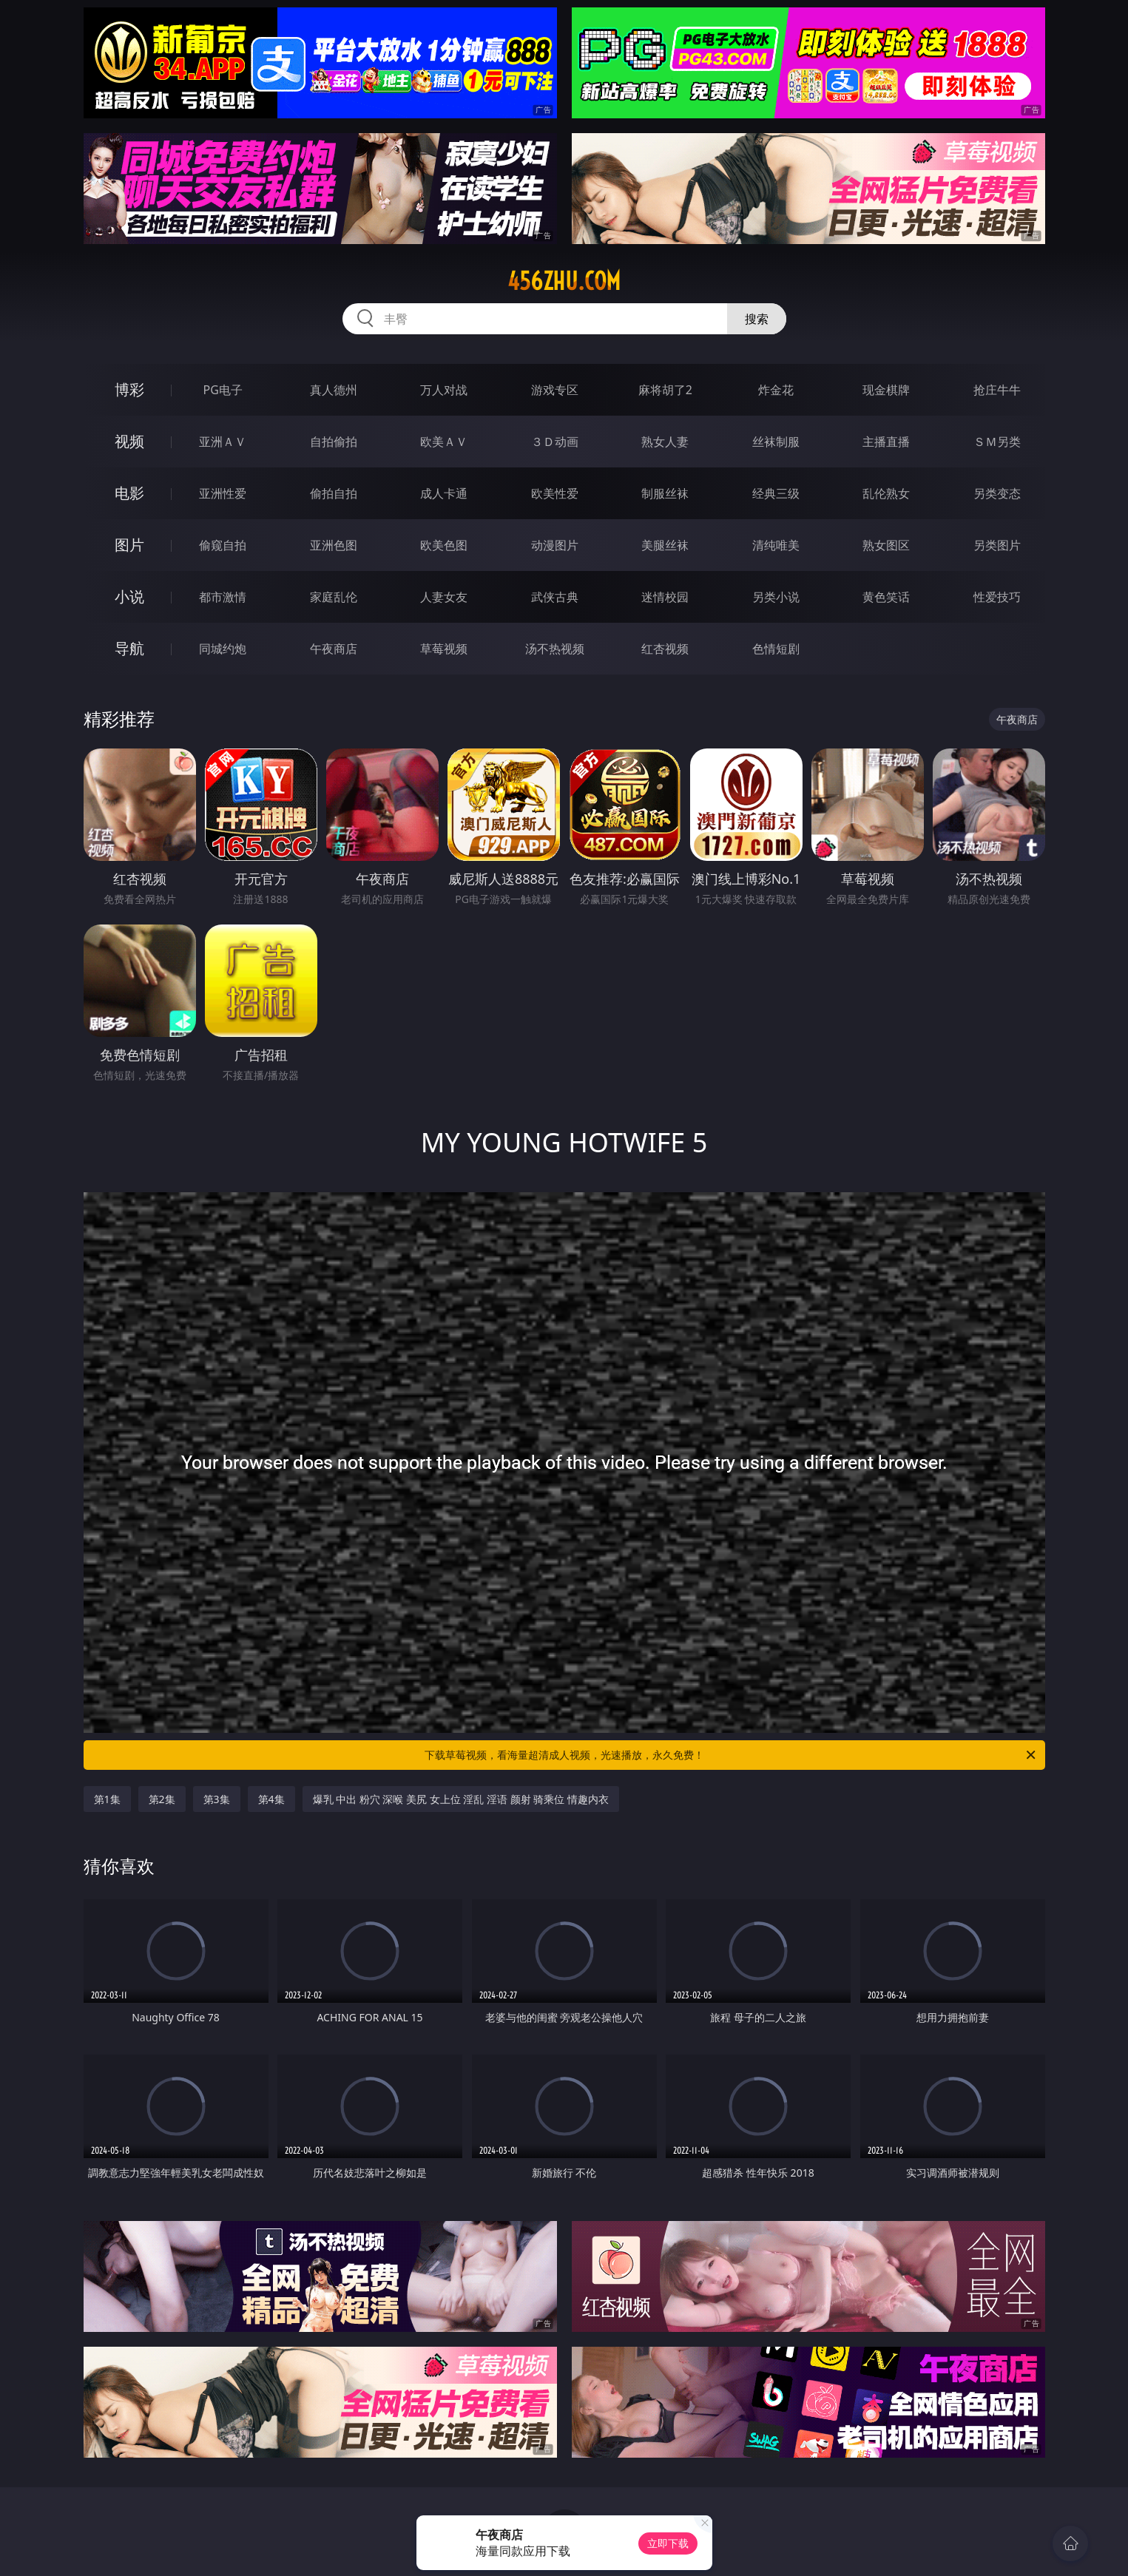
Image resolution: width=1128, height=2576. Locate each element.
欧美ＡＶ (443, 441)
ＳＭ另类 (997, 441)
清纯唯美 (776, 545)
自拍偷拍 (333, 441)
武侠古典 (554, 597)
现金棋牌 (886, 390)
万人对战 (443, 390)
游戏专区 (554, 390)
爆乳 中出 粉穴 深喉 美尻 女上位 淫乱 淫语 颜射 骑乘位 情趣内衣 (461, 1799)
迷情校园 (665, 597)
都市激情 (222, 597)
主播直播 (886, 441)
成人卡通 (443, 493)
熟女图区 (886, 545)
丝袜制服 (776, 441)
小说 (129, 596)
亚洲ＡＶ (222, 441)
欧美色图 (443, 545)
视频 (129, 441)
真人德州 (333, 390)
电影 (129, 493)
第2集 (162, 1799)
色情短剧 (776, 648)
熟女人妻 (665, 441)
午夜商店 (333, 648)
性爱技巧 (997, 597)
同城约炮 (222, 648)
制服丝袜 (665, 493)
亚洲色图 (333, 545)
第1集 (107, 1799)
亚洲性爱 (222, 493)
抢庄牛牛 (997, 390)
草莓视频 (443, 648)
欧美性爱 (554, 493)
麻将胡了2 (665, 390)
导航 (129, 648)
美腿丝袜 (665, 545)
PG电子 (223, 390)
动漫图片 (554, 545)
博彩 (129, 389)
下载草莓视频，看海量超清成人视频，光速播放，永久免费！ (731, 1755)
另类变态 (997, 493)
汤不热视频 (554, 648)
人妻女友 (443, 597)
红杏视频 (665, 648)
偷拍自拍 (333, 493)
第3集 (216, 1799)
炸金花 (776, 390)
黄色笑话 (886, 597)
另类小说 (776, 597)
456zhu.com (564, 281)
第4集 (271, 1799)
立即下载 (668, 2543)
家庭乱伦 (333, 597)
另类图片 (997, 545)
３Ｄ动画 (554, 441)
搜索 (757, 319)
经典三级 (776, 493)
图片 (129, 545)
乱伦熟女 (886, 493)
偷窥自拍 (222, 545)
